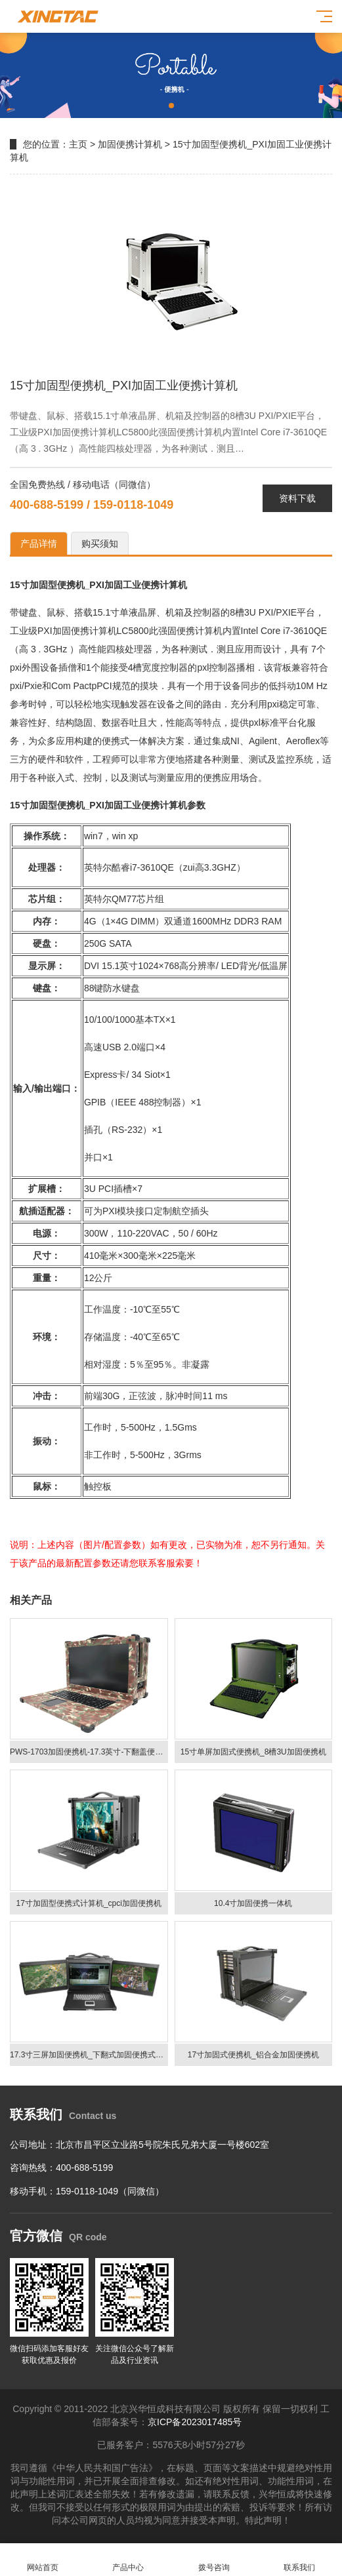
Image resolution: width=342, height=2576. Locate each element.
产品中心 (128, 2560)
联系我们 (299, 2560)
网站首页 (42, 2560)
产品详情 (38, 543)
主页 (78, 144)
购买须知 (99, 543)
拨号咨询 (214, 2560)
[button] (171, 105)
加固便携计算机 (130, 144)
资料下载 (297, 498)
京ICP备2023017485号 (195, 2422)
